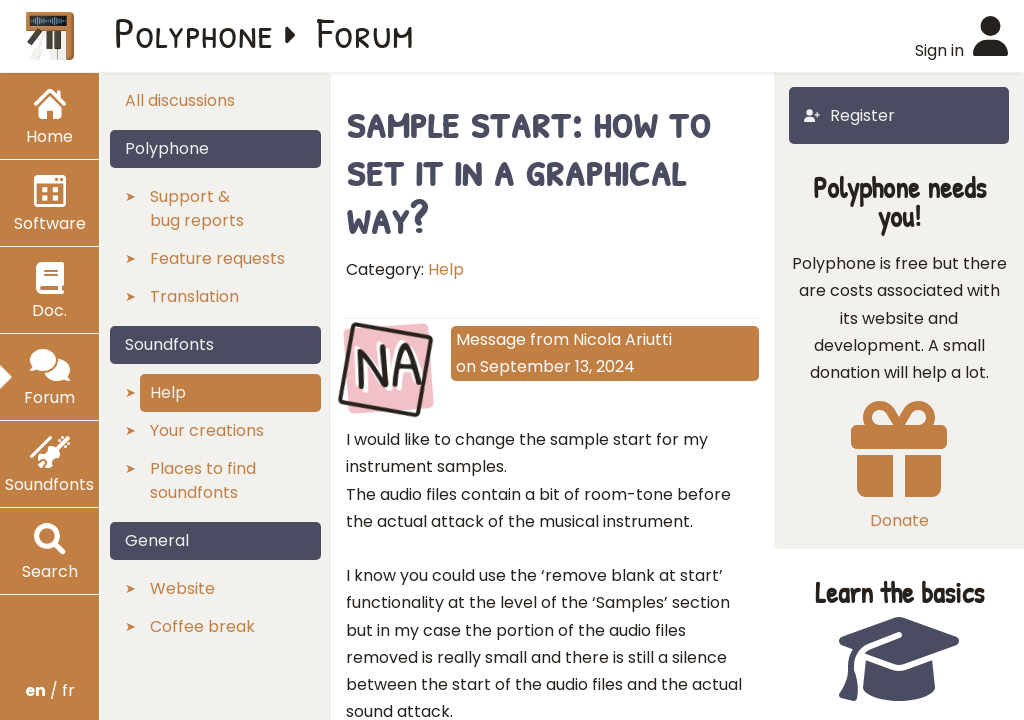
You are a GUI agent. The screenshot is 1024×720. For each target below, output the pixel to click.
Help (446, 269)
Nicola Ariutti (622, 339)
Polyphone (194, 32)
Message (491, 339)
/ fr (50, 690)
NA (388, 366)
